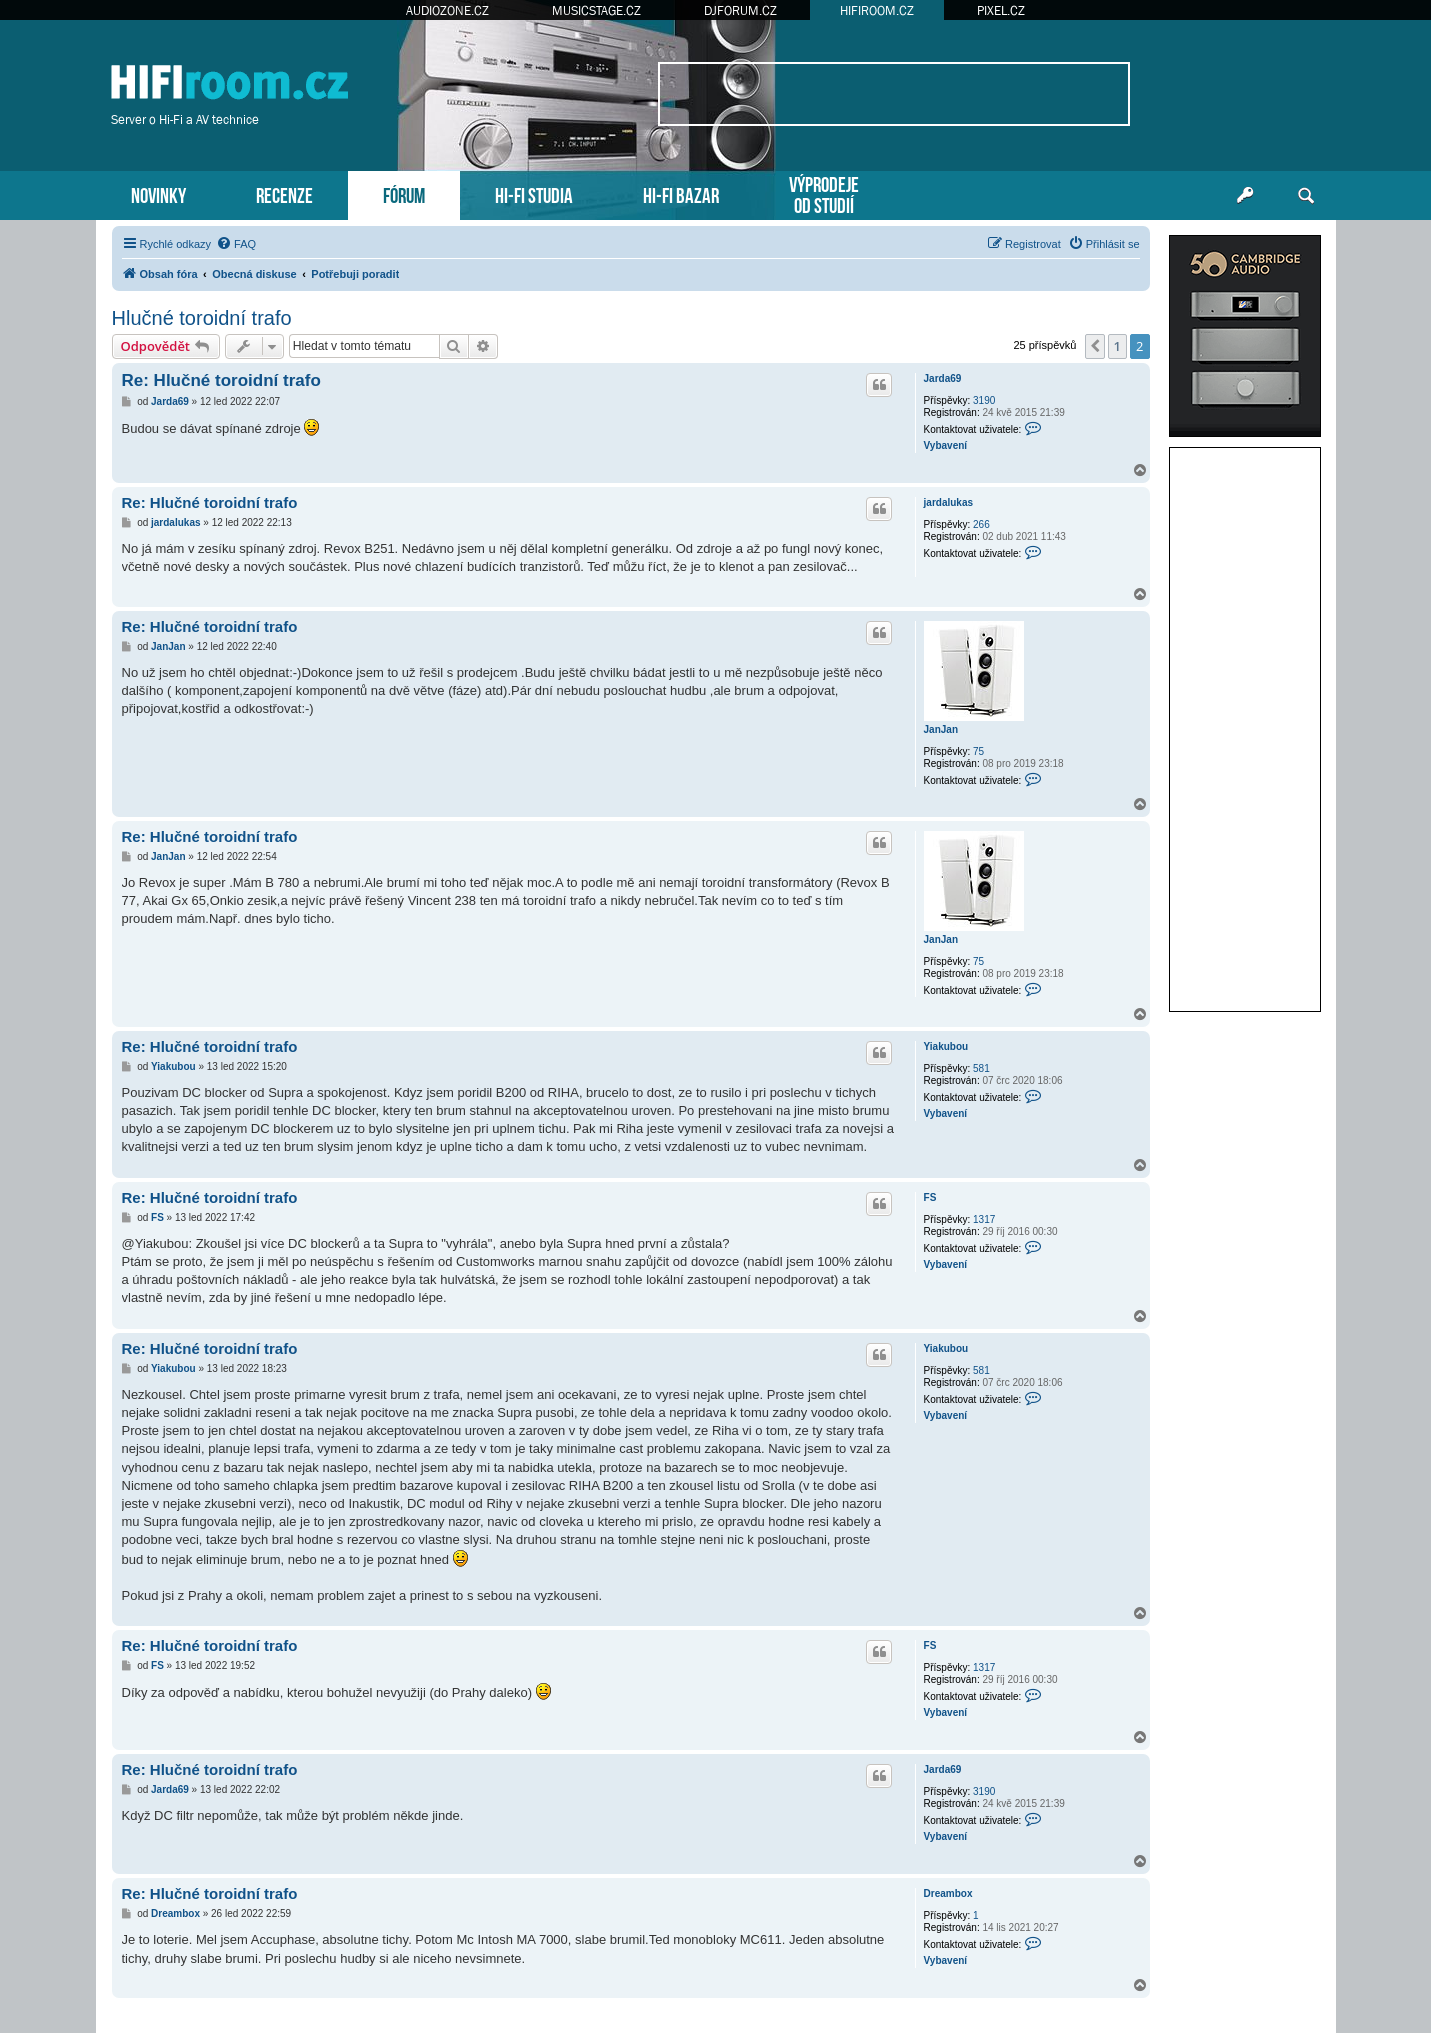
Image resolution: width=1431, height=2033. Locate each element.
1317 (984, 1219)
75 (978, 751)
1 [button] (1117, 346)
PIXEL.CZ (1001, 10)
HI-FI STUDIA (534, 193)
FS (930, 1197)
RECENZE (284, 193)
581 (981, 1068)
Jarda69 (943, 378)
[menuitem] (236, 244)
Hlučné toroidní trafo (202, 318)
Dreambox (948, 1893)
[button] (1095, 346)
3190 (984, 400)
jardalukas (948, 502)
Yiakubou (946, 1046)
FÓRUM (404, 193)
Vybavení (946, 445)
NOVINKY (158, 193)
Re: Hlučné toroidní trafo (221, 380)
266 (981, 524)
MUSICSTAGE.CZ (596, 10)
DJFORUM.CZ (740, 10)
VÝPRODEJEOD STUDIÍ (824, 193)
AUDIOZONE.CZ (447, 10)
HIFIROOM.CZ (877, 10)
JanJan (941, 729)
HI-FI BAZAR (681, 193)
